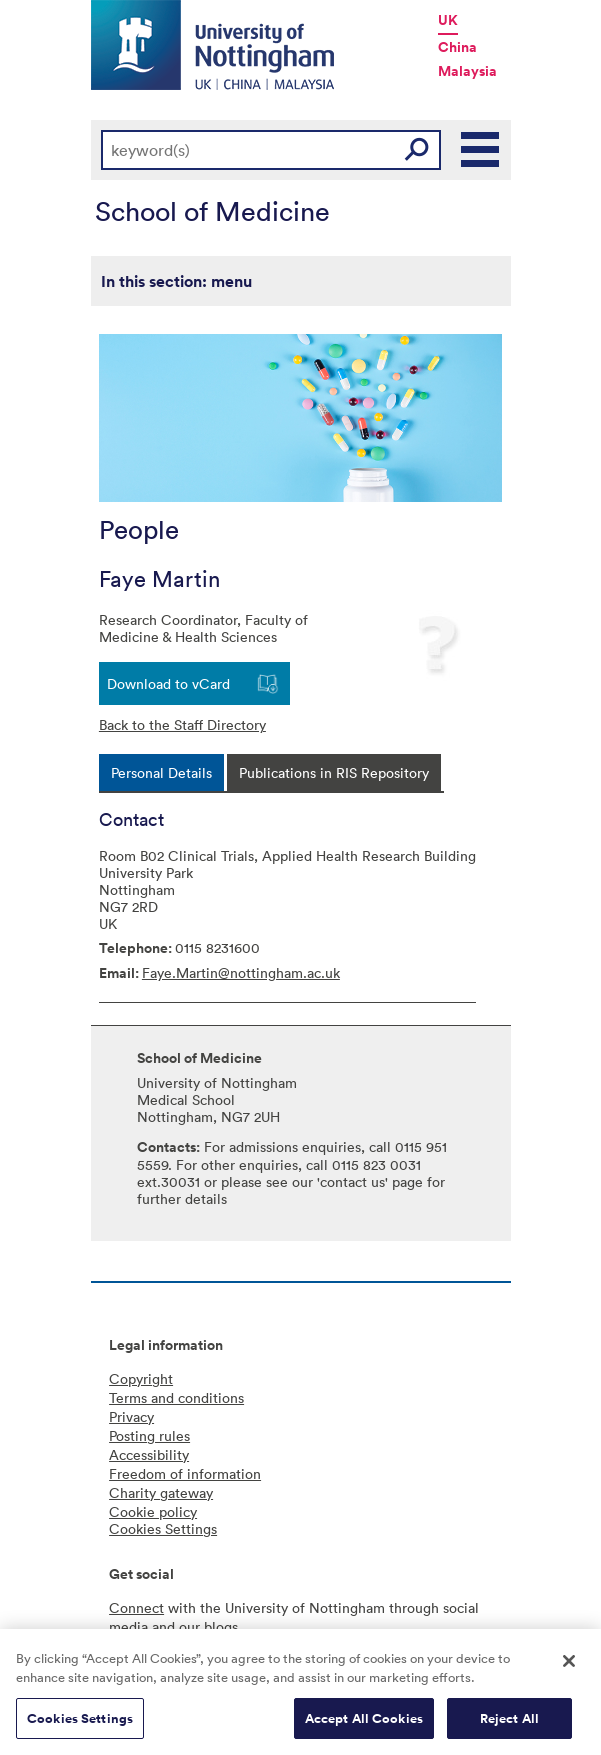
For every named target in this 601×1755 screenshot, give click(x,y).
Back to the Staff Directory (182, 724)
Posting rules (149, 1435)
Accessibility (149, 1454)
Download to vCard (168, 683)
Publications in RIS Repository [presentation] (334, 772)
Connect (136, 1607)
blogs (221, 1626)
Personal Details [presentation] (161, 772)
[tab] (161, 772)
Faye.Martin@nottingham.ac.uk (241, 972)
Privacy (131, 1416)
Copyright (141, 1378)
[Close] (569, 1667)
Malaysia (467, 71)
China (457, 47)
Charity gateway (161, 1492)
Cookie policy (153, 1511)
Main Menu (481, 150)
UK (448, 20)
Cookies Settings (80, 1724)
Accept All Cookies (364, 1724)
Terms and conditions (176, 1397)
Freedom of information (185, 1473)
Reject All (509, 1724)
